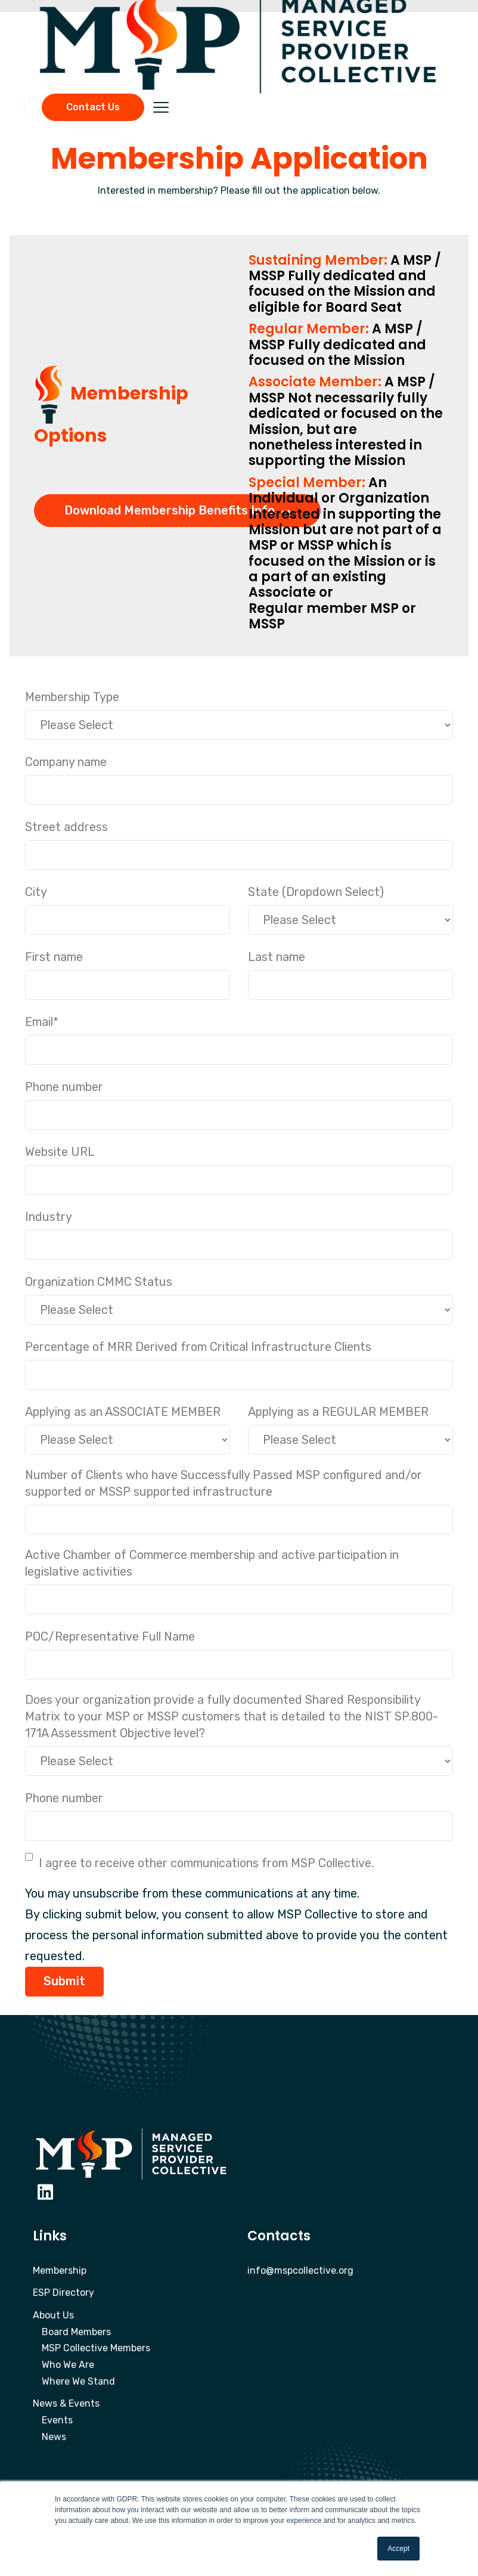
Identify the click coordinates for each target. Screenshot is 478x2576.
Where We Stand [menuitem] (78, 2381)
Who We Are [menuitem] (68, 2364)
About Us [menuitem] (53, 2315)
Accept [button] (398, 2548)
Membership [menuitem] (59, 2270)
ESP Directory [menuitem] (63, 2292)
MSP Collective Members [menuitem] (96, 2348)
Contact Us (93, 107)
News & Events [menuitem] (66, 2403)
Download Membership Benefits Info (177, 510)
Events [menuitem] (57, 2420)
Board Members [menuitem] (76, 2332)
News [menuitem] (54, 2436)
